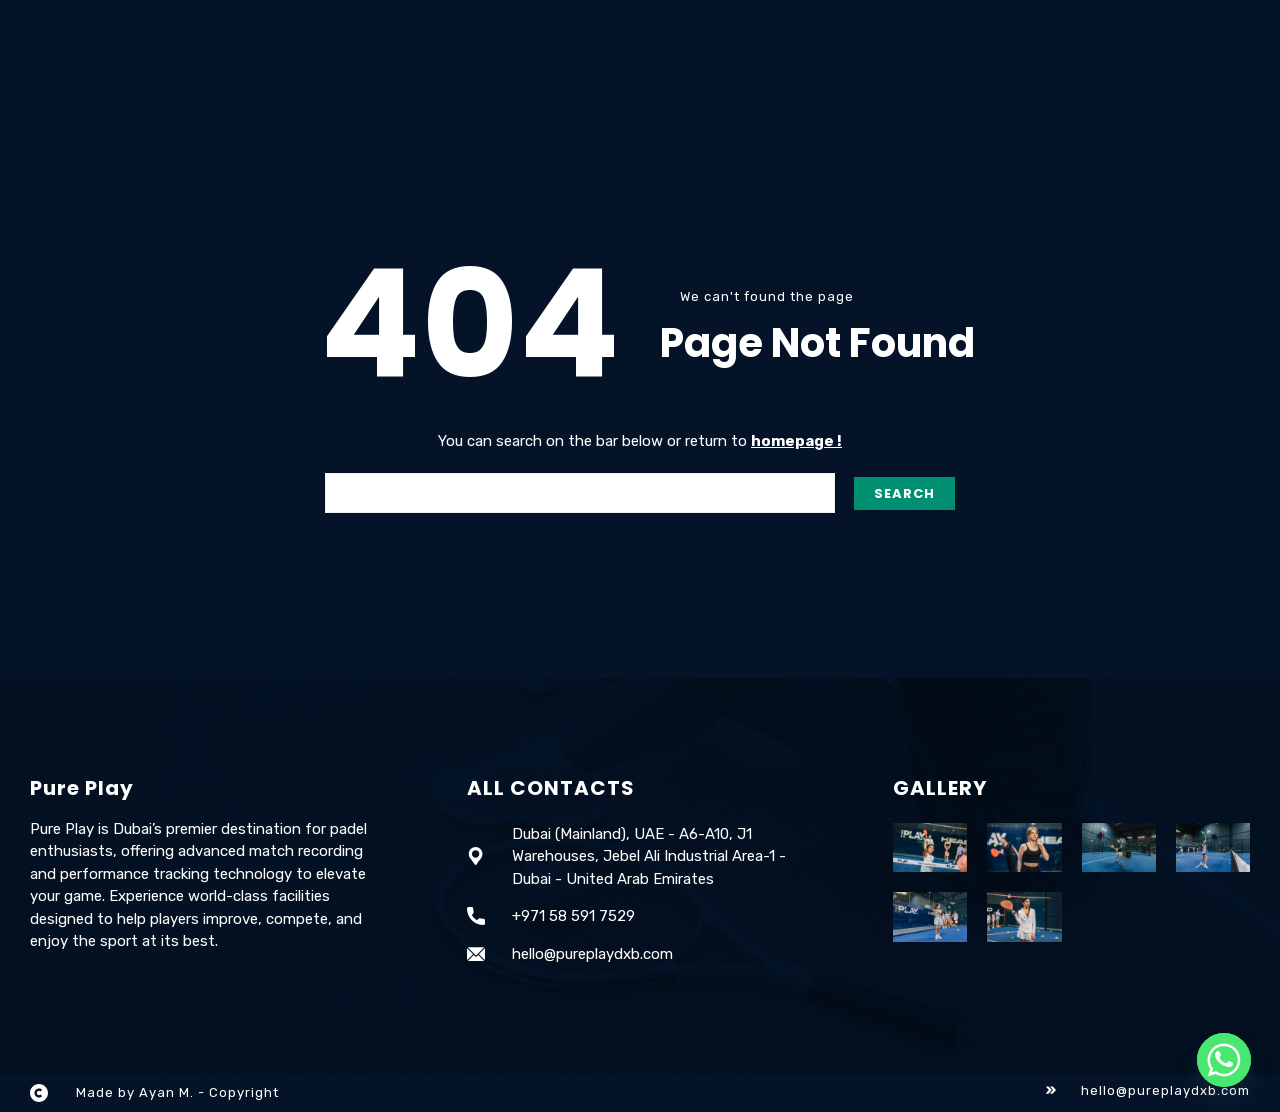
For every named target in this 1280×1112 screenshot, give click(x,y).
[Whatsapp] (1224, 1060)
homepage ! (796, 441)
